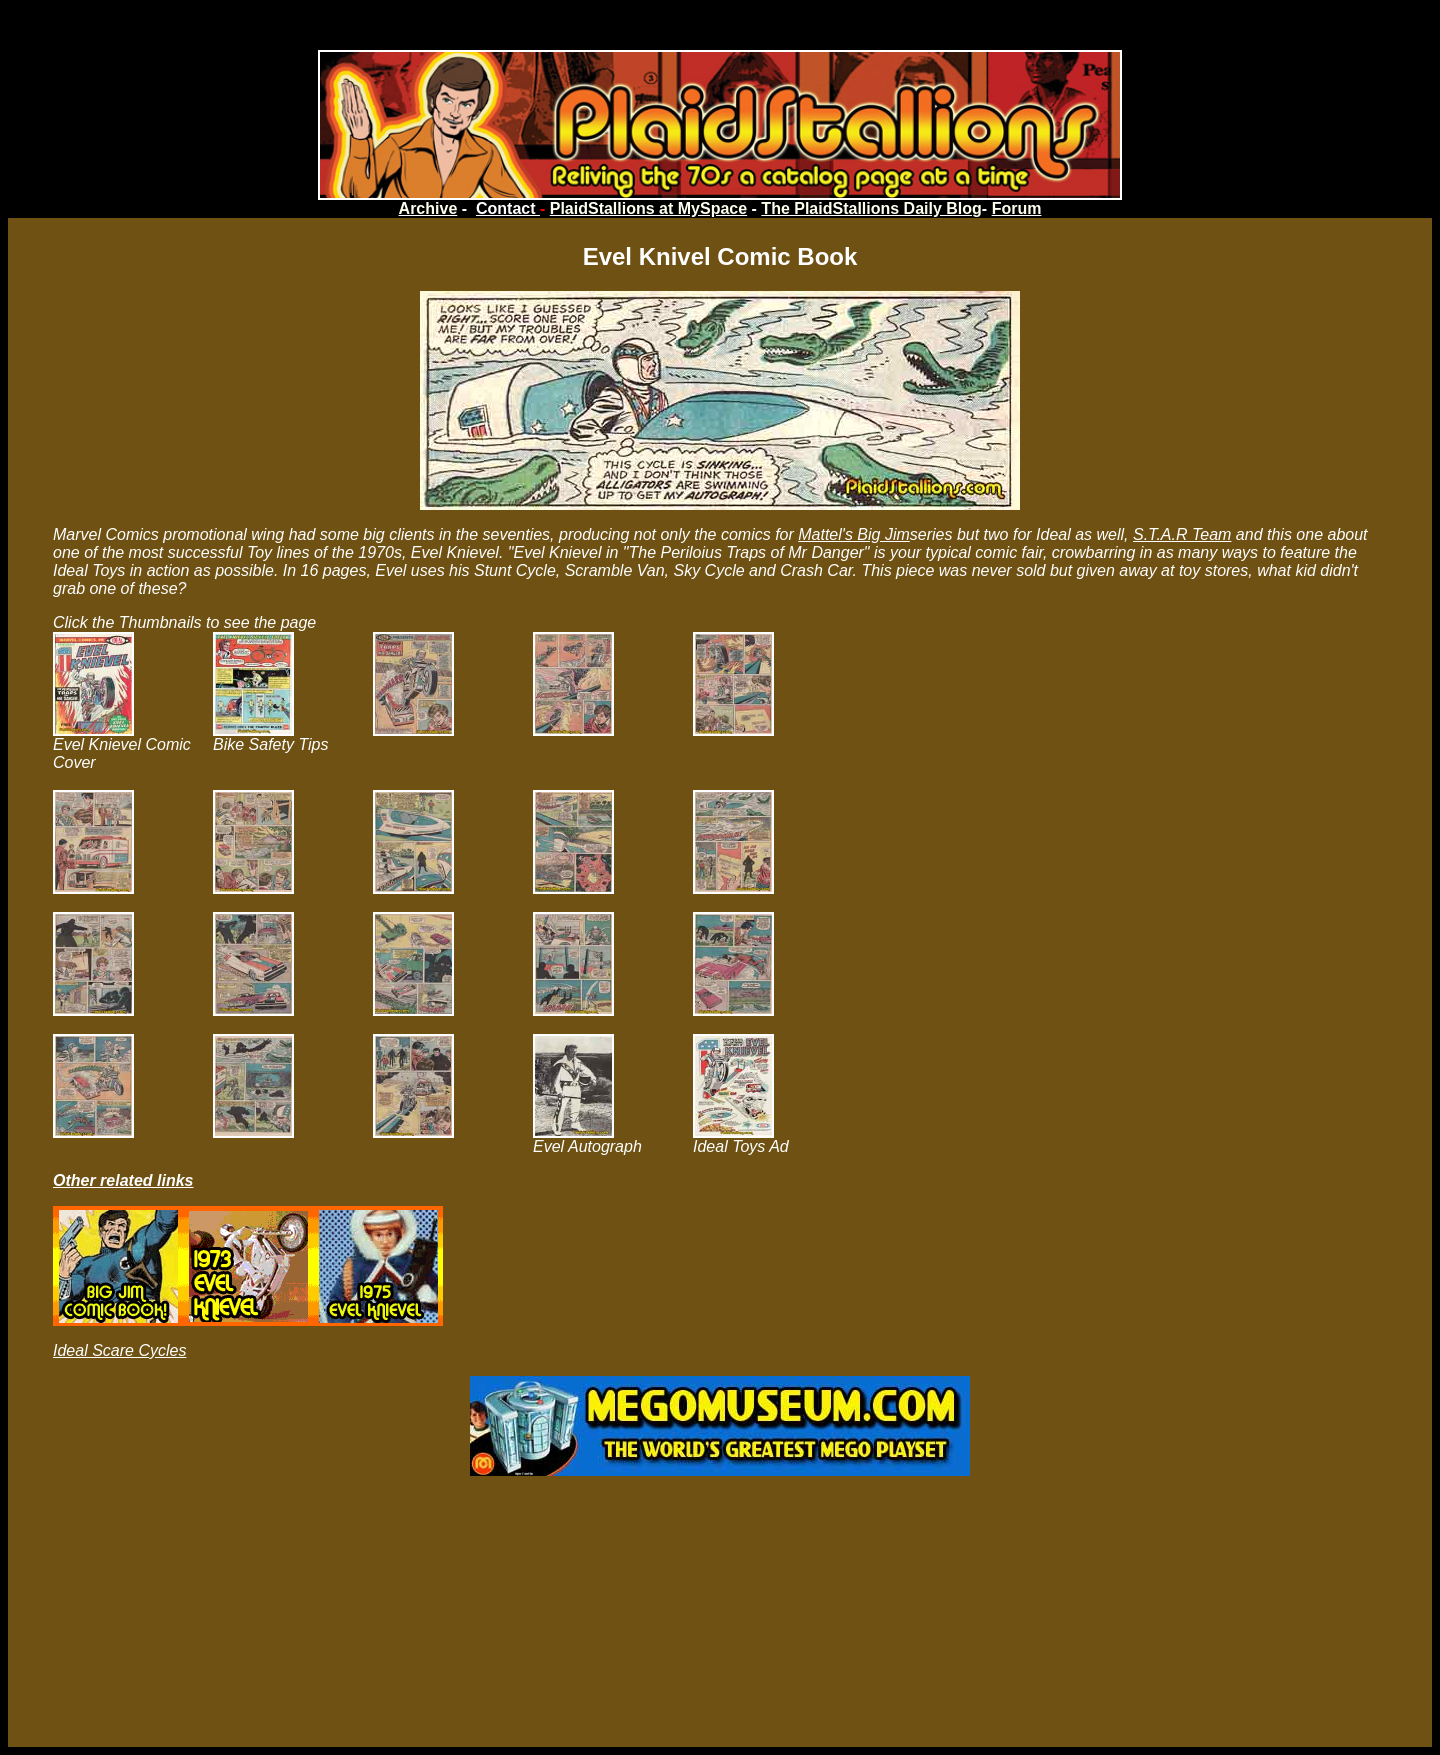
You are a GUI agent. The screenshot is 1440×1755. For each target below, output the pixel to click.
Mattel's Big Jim (854, 534)
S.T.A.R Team (1182, 534)
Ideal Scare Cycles (119, 1350)
